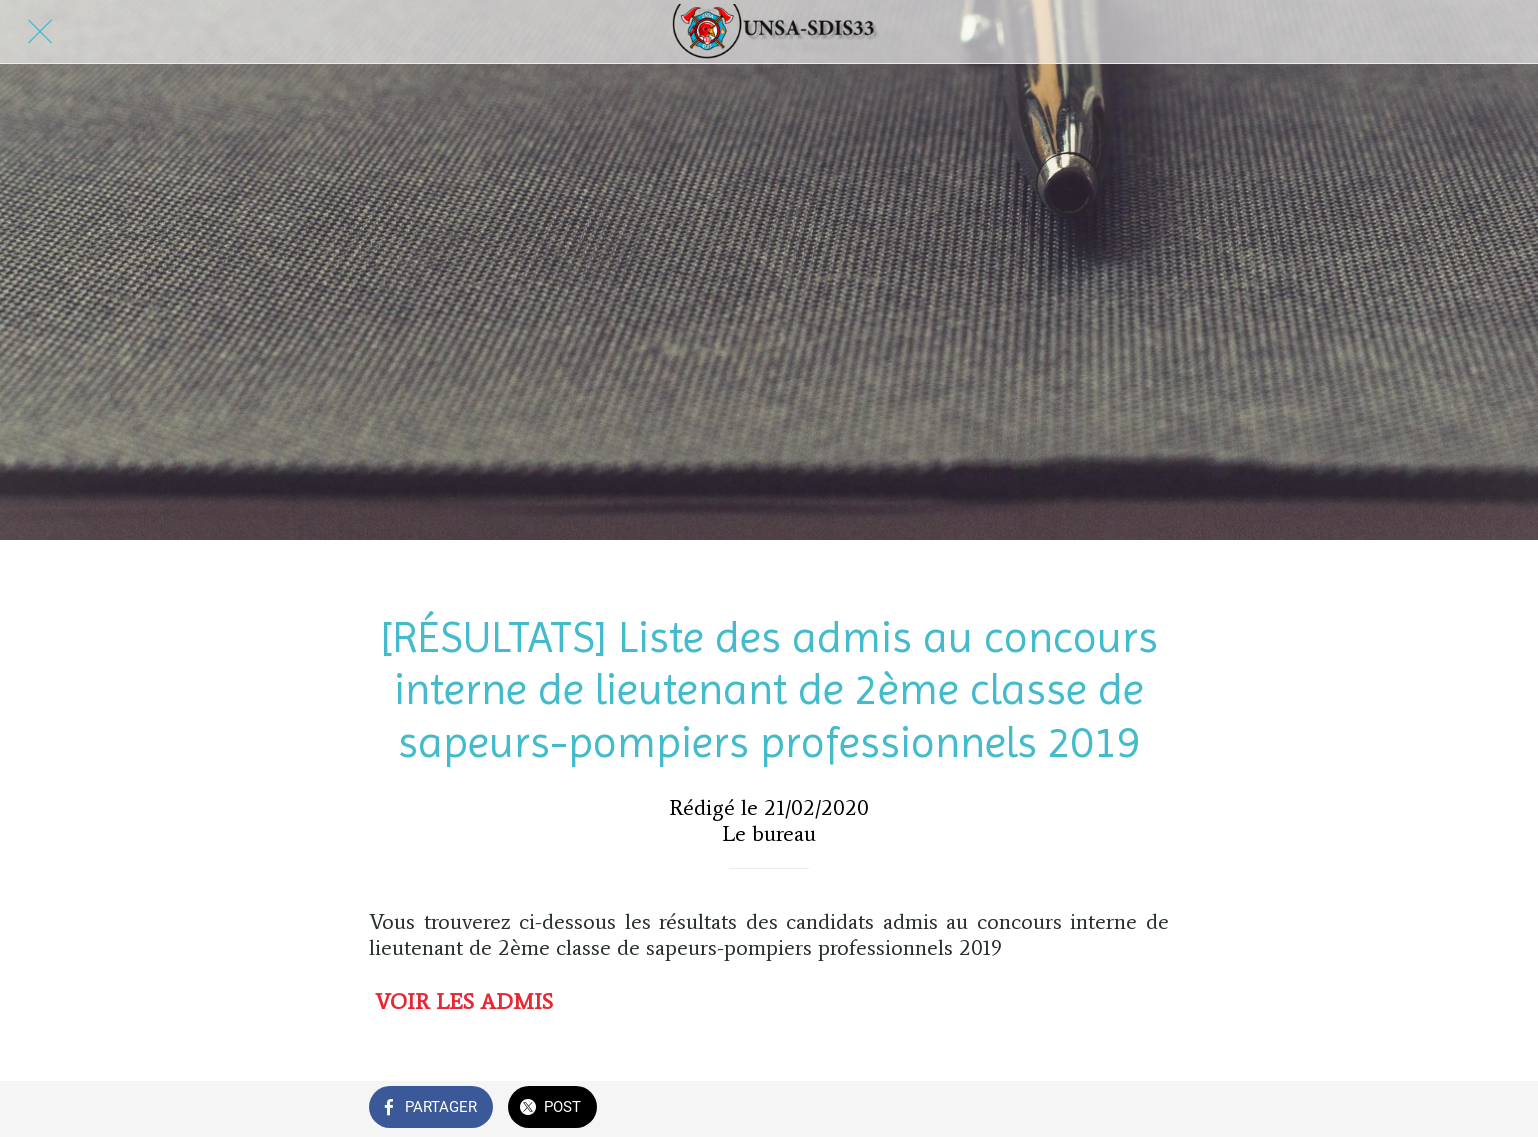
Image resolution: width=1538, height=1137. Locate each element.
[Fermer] (40, 32)
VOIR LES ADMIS (464, 1001)
